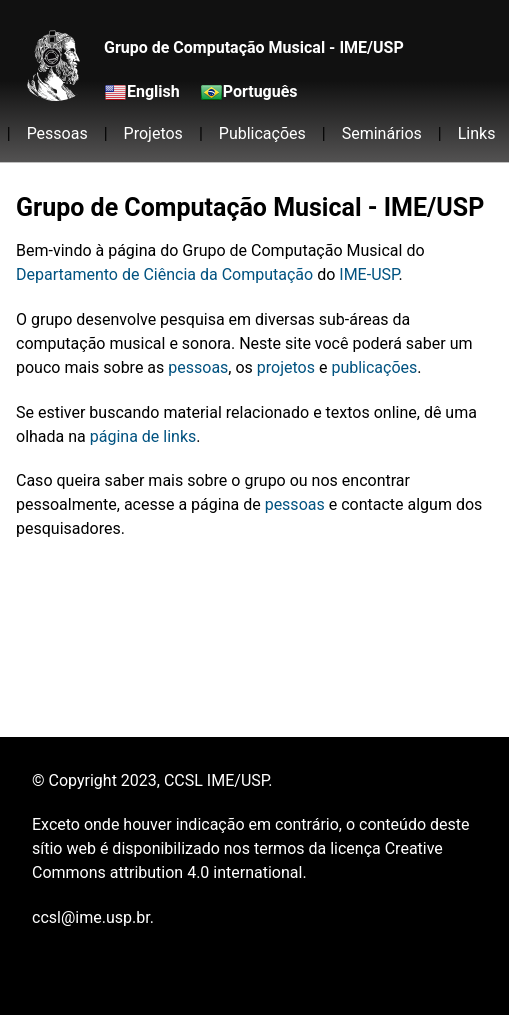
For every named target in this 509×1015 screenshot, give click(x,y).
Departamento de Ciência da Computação (164, 274)
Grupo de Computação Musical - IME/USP (254, 47)
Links (477, 133)
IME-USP (368, 274)
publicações (374, 367)
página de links (143, 436)
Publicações (262, 133)
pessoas (198, 367)
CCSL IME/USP (216, 780)
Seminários (382, 133)
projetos (286, 367)
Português (260, 91)
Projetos (153, 133)
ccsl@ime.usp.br (91, 917)
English (153, 91)
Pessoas (57, 133)
